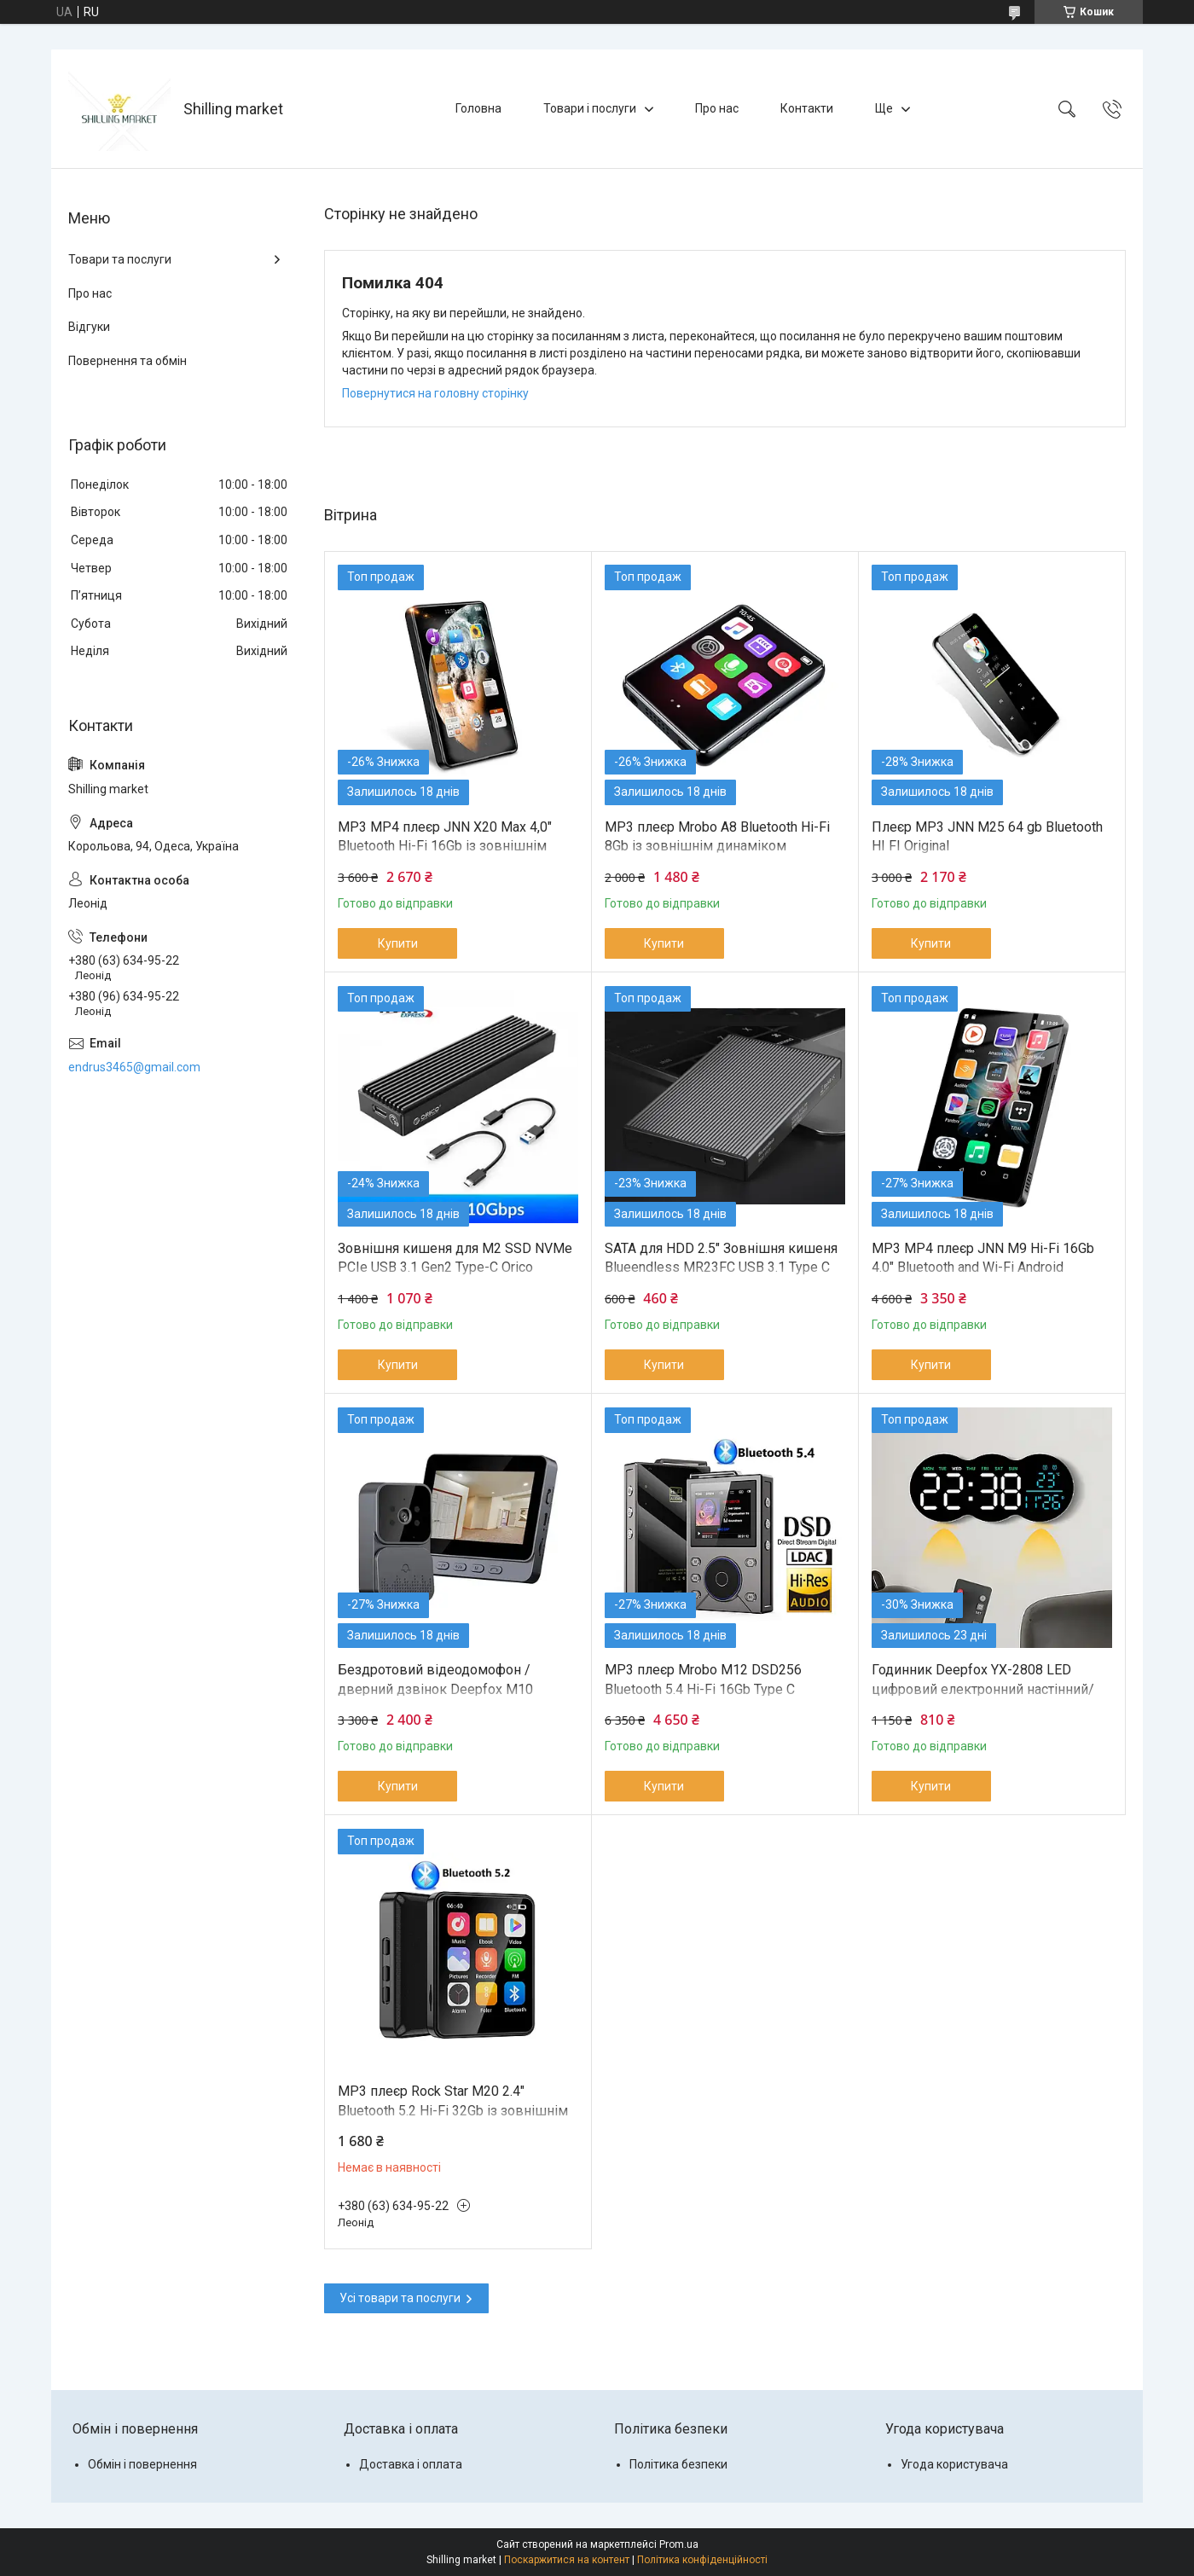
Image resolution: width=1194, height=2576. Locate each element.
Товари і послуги (589, 108)
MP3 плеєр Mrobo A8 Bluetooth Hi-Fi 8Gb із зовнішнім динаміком (717, 836)
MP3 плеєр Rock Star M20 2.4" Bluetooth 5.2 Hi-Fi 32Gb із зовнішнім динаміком (453, 2110)
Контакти (806, 108)
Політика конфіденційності (702, 2560)
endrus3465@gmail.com (134, 1067)
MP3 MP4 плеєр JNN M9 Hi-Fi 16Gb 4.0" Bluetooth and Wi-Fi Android (983, 1257)
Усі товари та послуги (400, 2298)
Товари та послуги (119, 259)
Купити (398, 943)
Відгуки (89, 327)
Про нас (717, 108)
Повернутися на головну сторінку (435, 393)
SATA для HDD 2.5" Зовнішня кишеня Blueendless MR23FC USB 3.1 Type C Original (721, 1267)
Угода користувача (954, 2464)
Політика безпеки (678, 2464)
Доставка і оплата (410, 2464)
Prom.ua (678, 2544)
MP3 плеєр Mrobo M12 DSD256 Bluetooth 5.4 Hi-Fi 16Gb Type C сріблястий (703, 1689)
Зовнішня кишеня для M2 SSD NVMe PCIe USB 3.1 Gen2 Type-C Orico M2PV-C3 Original (455, 1267)
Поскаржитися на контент (566, 2560)
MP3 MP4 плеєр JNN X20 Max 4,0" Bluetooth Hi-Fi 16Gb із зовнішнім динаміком (445, 846)
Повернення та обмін (127, 361)
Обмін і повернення (142, 2464)
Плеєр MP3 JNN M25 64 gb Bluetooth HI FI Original (987, 836)
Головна (478, 108)
